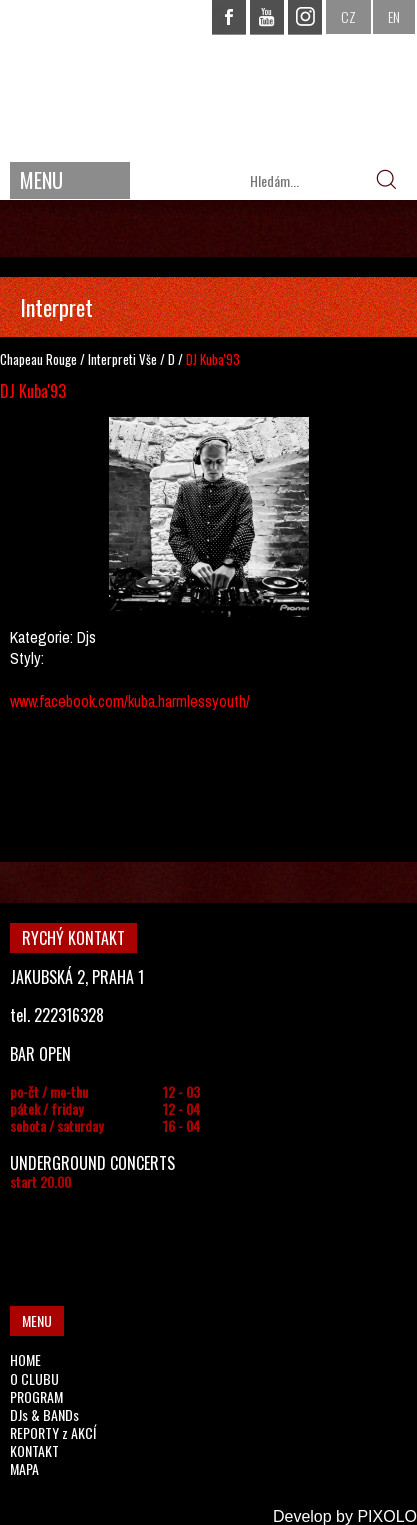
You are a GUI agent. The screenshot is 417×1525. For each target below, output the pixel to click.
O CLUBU (34, 1378)
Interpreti (112, 359)
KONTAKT (34, 1450)
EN (394, 16)
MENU (41, 180)
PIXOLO (387, 1516)
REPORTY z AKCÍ (53, 1432)
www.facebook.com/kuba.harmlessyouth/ (130, 701)
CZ (348, 16)
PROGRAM (36, 1396)
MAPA (24, 1468)
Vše (148, 359)
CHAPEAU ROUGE (209, 78)
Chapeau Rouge (38, 359)
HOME (25, 1359)
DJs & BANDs (44, 1414)
